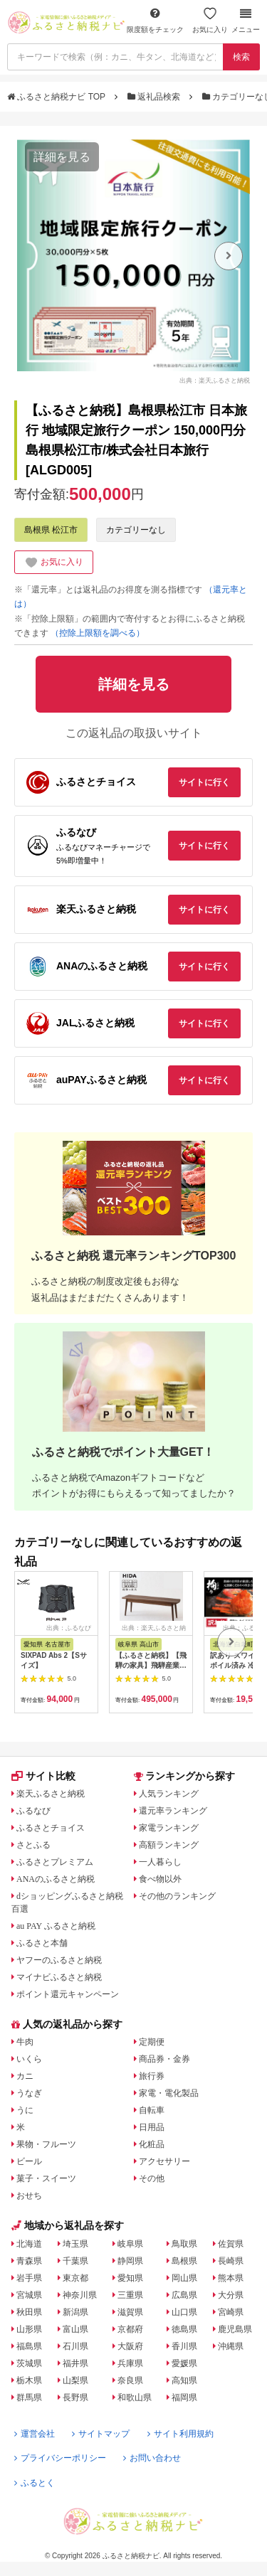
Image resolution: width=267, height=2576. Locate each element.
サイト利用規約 (180, 2434)
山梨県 (75, 2380)
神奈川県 (80, 2295)
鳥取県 (184, 2244)
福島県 (29, 2346)
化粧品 (151, 2144)
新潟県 (75, 2312)
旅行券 (151, 2076)
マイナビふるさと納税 (59, 1977)
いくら (29, 2059)
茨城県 (29, 2363)
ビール (29, 2161)
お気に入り (210, 20)
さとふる (33, 1845)
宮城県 (29, 2295)
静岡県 (130, 2261)
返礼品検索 (155, 97)
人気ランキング (169, 1793)
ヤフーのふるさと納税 (59, 1960)
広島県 (184, 2295)
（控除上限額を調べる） (98, 633)
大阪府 (130, 2346)
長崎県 (231, 2261)
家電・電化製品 (169, 2093)
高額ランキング (169, 1845)
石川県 (75, 2346)
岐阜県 (130, 2244)
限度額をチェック (155, 20)
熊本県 (231, 2278)
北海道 (29, 2244)
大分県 (231, 2295)
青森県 (29, 2261)
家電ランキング (169, 1828)
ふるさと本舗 (42, 1943)
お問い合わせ (152, 2458)
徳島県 (184, 2329)
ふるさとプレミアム (54, 1862)
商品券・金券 (164, 2059)
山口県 (184, 2312)
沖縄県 (231, 2346)
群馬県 (29, 2397)
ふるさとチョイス (50, 1828)
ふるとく (34, 2483)
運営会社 (34, 2434)
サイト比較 (43, 1776)
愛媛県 (184, 2363)
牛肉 (24, 2042)
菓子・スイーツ (46, 2178)
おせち (29, 2195)
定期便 (151, 2042)
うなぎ (29, 2093)
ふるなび (33, 1810)
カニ (24, 2076)
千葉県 (75, 2261)
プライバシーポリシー (60, 2458)
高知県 (184, 2380)
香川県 (184, 2346)
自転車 (151, 2110)
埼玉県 (75, 2244)
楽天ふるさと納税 (50, 1793)
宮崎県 (231, 2312)
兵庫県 (130, 2363)
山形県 (29, 2329)
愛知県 (130, 2278)
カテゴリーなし (136, 530)
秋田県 (29, 2312)
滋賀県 (130, 2312)
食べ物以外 (160, 1879)
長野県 (75, 2397)
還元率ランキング (173, 1810)
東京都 (75, 2278)
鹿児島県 (235, 2329)
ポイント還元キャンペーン (67, 1994)
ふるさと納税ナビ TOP (57, 97)
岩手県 (29, 2278)
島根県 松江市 (51, 530)
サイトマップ (101, 2434)
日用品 (151, 2127)
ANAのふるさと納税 (55, 1879)
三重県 (130, 2295)
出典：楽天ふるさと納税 (214, 379)
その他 (151, 2178)
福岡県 (184, 2397)
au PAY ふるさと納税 (55, 1926)
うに (24, 2110)
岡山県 (184, 2278)
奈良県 (130, 2380)
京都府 (130, 2329)
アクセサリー (164, 2161)
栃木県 (29, 2380)
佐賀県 (231, 2244)
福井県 (75, 2363)
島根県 (184, 2261)
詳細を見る (61, 157)
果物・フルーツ (46, 2144)
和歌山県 (134, 2397)
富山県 (75, 2329)
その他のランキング (177, 1896)
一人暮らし (160, 1862)
